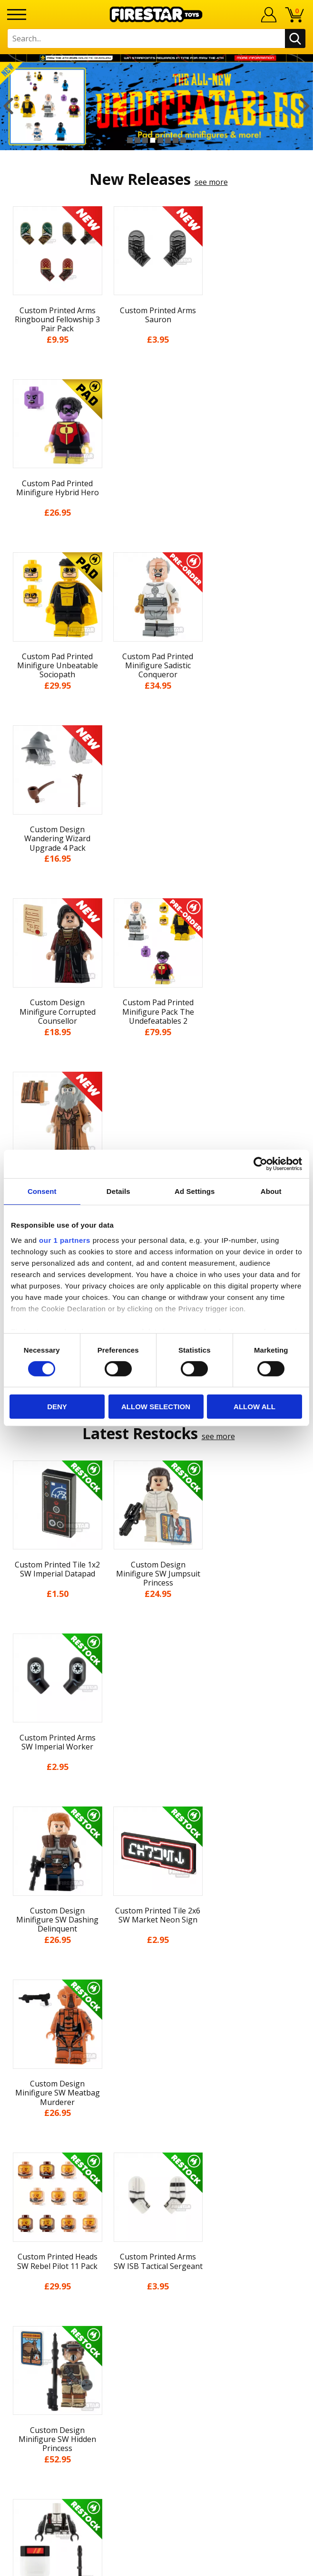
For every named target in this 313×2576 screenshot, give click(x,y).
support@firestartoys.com (156, 2273)
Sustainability (157, 2190)
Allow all (254, 1407)
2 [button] (137, 140)
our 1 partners (64, 1240)
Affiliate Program (156, 2321)
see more (211, 182)
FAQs (156, 2258)
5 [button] (160, 140)
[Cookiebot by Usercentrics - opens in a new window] (260, 1164)
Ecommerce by (156, 2565)
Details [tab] (118, 1191)
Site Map (156, 2207)
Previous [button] (8, 106)
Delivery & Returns (156, 2120)
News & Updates (156, 2085)
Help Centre (156, 2243)
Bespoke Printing (157, 2289)
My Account (156, 2050)
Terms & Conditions (156, 2138)
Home (156, 2033)
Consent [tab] (42, 1191)
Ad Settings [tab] (195, 1191)
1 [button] (130, 140)
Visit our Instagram (156, 2372)
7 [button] (175, 140)
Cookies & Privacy (156, 2155)
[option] (156, 106)
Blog (156, 2102)
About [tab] (271, 1191)
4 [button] (153, 140)
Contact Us (156, 2227)
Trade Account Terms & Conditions (156, 2305)
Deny (57, 1407)
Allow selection (155, 1407)
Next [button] (304, 106)
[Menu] (16, 14)
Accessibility (157, 2172)
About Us (156, 2068)
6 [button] (168, 140)
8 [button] (183, 140)
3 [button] (145, 140)
